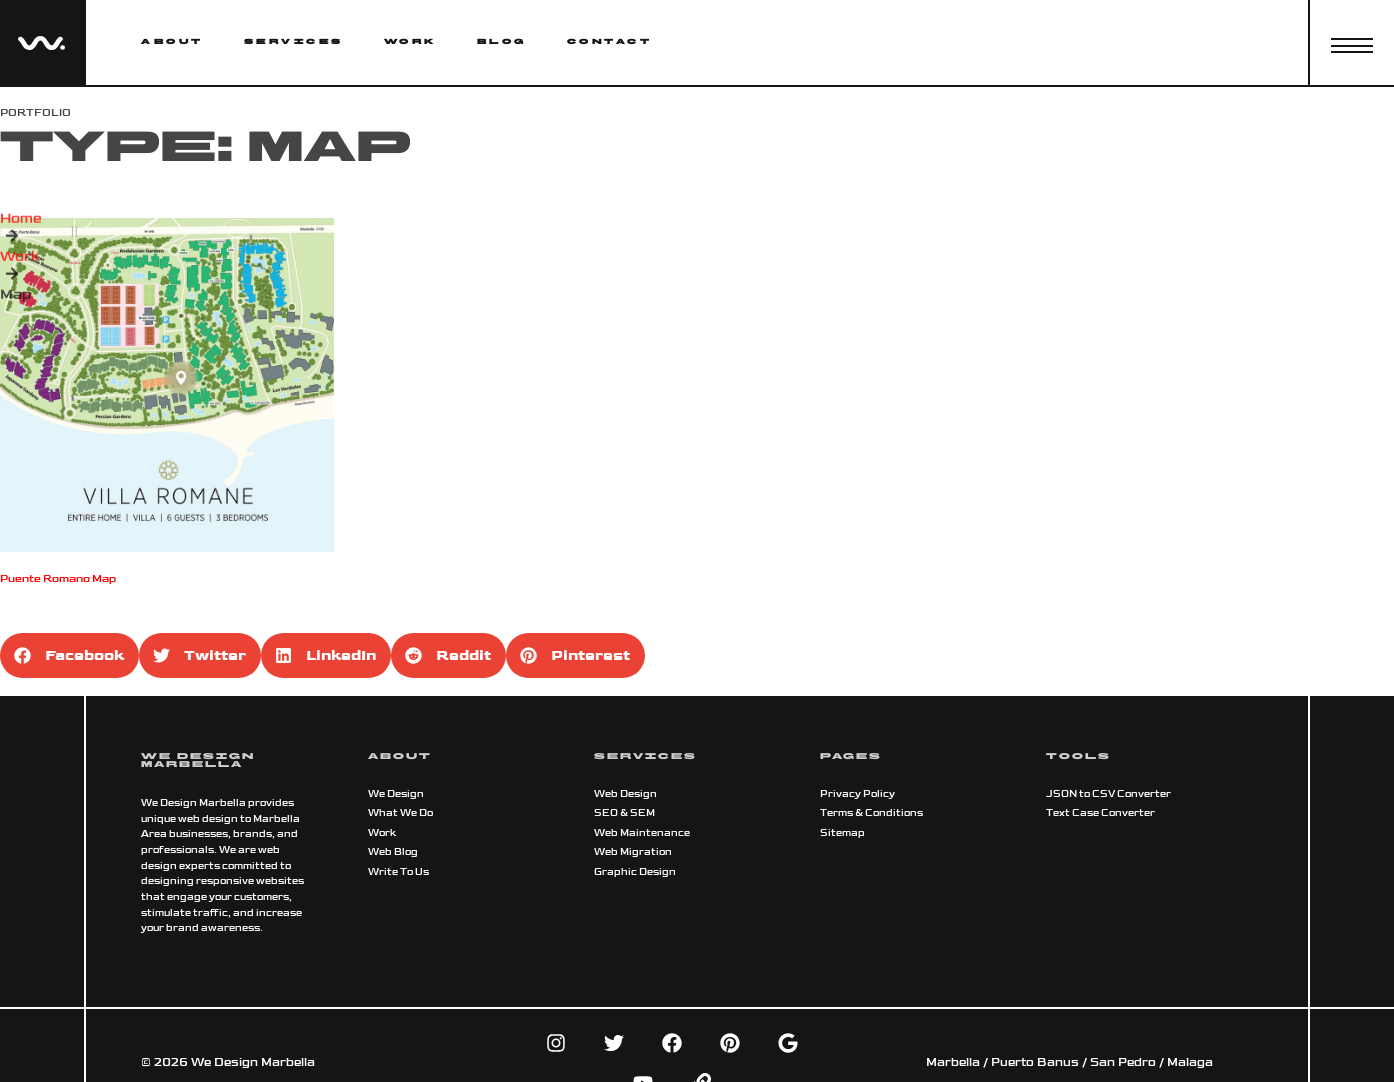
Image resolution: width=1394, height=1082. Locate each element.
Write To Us (398, 872)
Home (21, 228)
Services (294, 41)
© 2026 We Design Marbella (228, 1062)
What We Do (400, 813)
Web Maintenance (642, 833)
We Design (396, 794)
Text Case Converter (1100, 813)
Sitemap (842, 833)
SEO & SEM (624, 813)
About (172, 41)
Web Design (625, 794)
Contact (609, 41)
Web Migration (633, 852)
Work (410, 41)
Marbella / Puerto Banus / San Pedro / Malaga (1069, 1062)
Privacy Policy (857, 794)
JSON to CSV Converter (1108, 794)
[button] (69, 655)
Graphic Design (635, 872)
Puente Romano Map (58, 578)
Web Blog (393, 852)
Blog (502, 41)
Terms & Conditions (871, 813)
